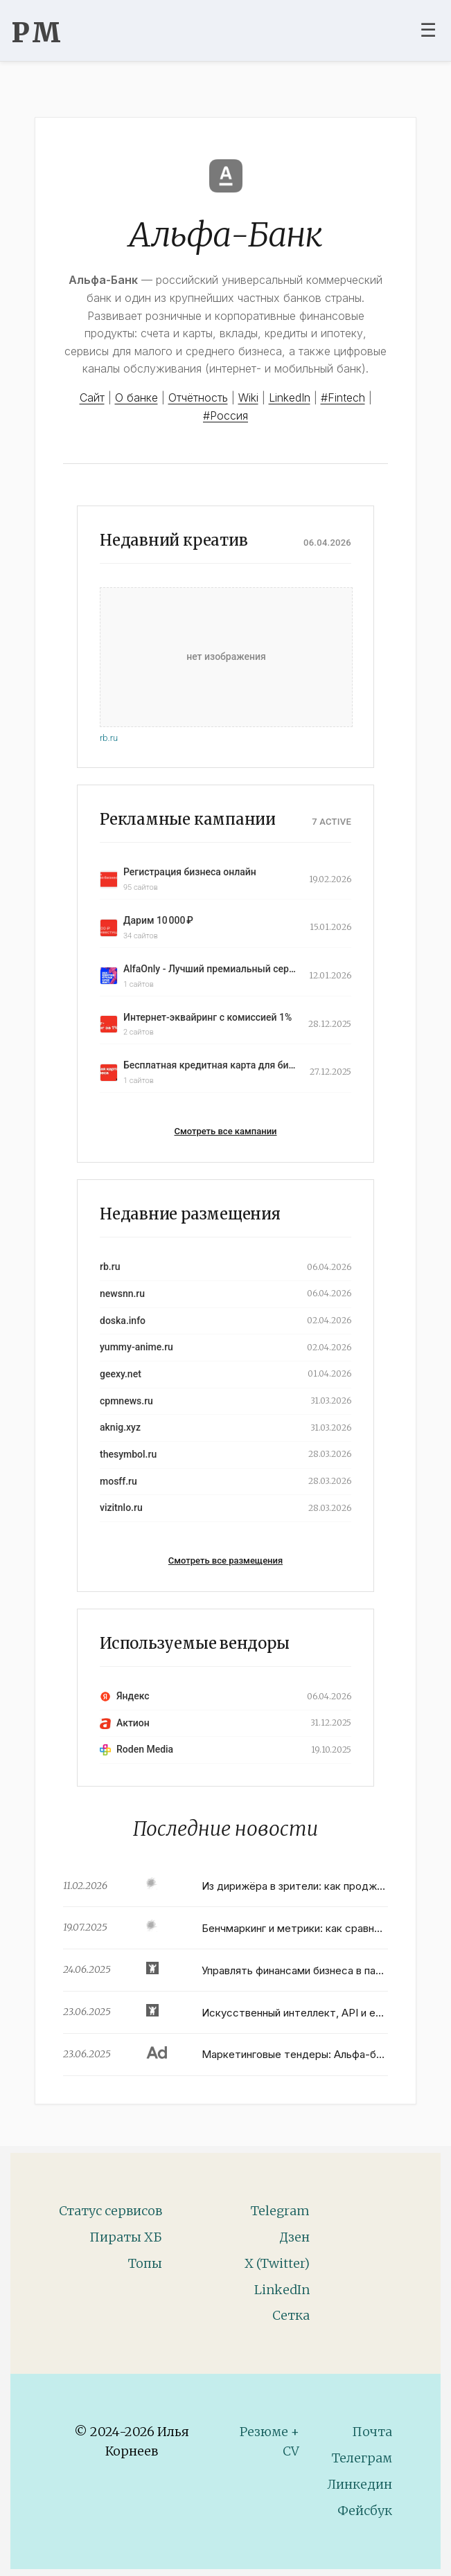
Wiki (248, 397)
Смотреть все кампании (225, 1131)
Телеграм (362, 2458)
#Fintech (343, 397)
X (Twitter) (277, 2263)
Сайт (92, 397)
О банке (136, 397)
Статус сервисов (110, 2211)
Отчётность (198, 397)
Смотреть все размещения (225, 1560)
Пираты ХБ (125, 2237)
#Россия (225, 415)
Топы (145, 2263)
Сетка (291, 2315)
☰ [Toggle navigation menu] (428, 30)
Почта (372, 2432)
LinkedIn (289, 397)
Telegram (280, 2211)
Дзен (294, 2237)
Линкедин (359, 2484)
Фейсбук (364, 2511)
